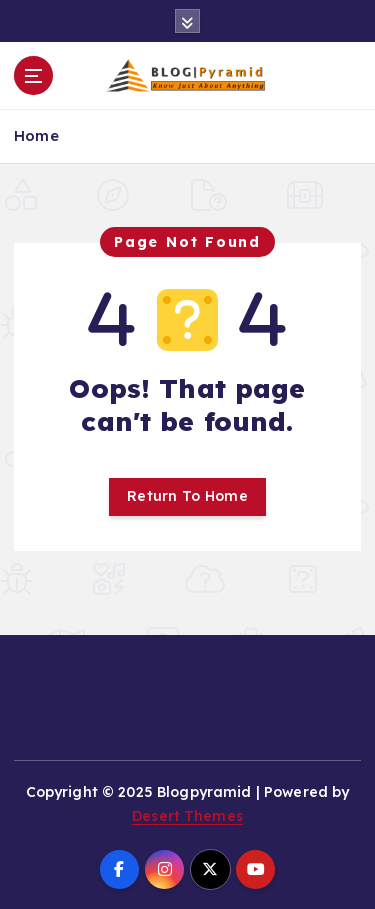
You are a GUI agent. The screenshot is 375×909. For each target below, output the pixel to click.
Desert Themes (187, 816)
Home (36, 135)
